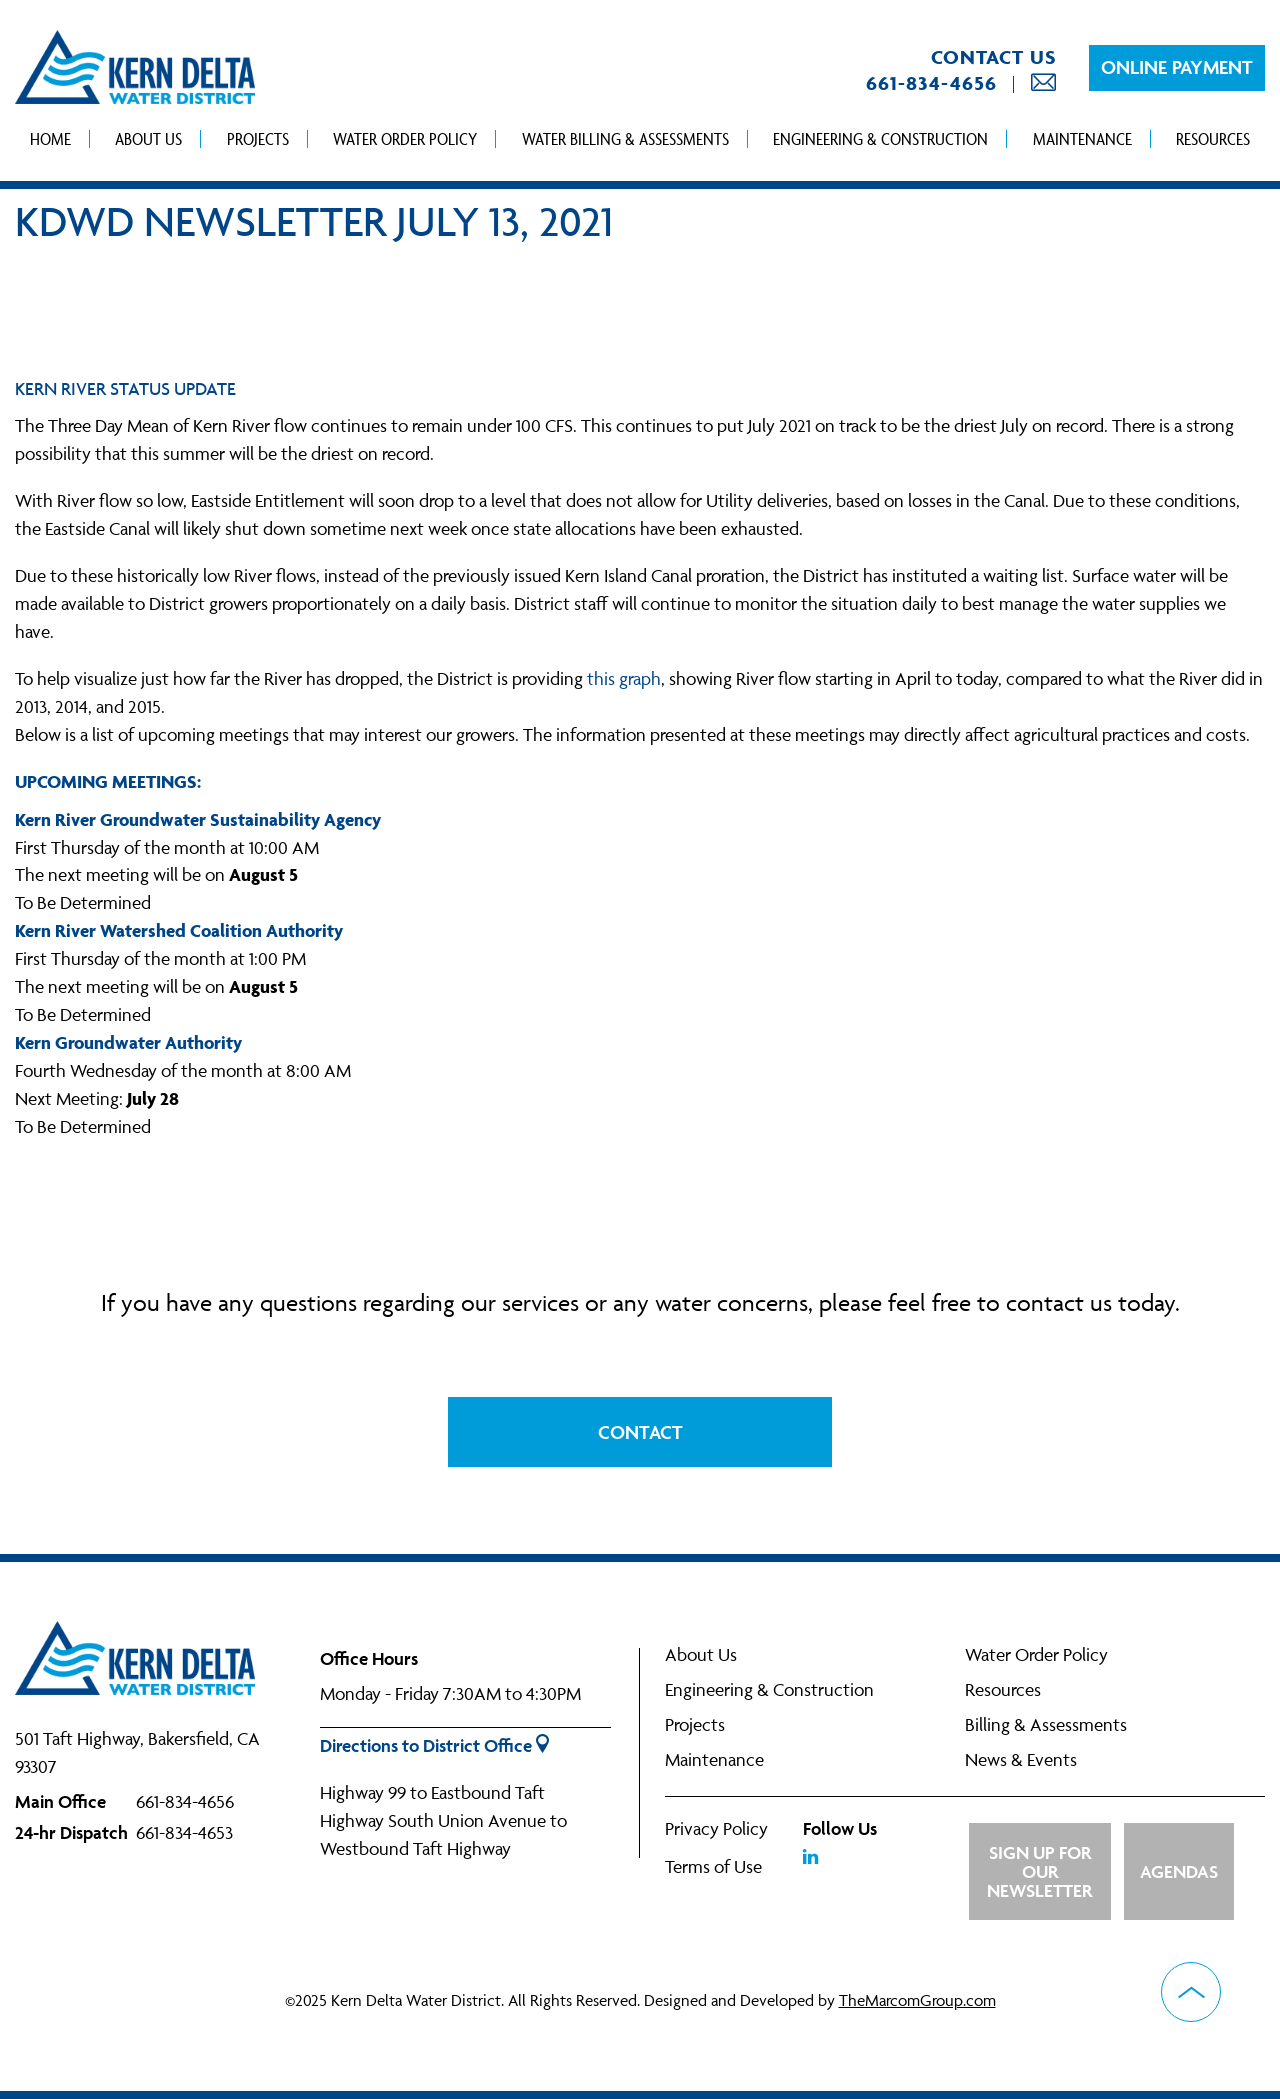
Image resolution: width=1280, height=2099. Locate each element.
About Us (148, 138)
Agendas (1179, 1871)
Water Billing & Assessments (625, 138)
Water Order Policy (405, 138)
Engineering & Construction (880, 138)
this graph (624, 678)
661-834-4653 (184, 1832)
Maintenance (1082, 138)
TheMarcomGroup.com (917, 2000)
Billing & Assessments (1046, 1724)
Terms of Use (713, 1866)
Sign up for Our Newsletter (1039, 1871)
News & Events (1021, 1759)
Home (50, 138)
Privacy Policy (716, 1828)
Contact (640, 1432)
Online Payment (1177, 67)
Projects (258, 138)
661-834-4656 (931, 83)
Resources (1213, 138)
